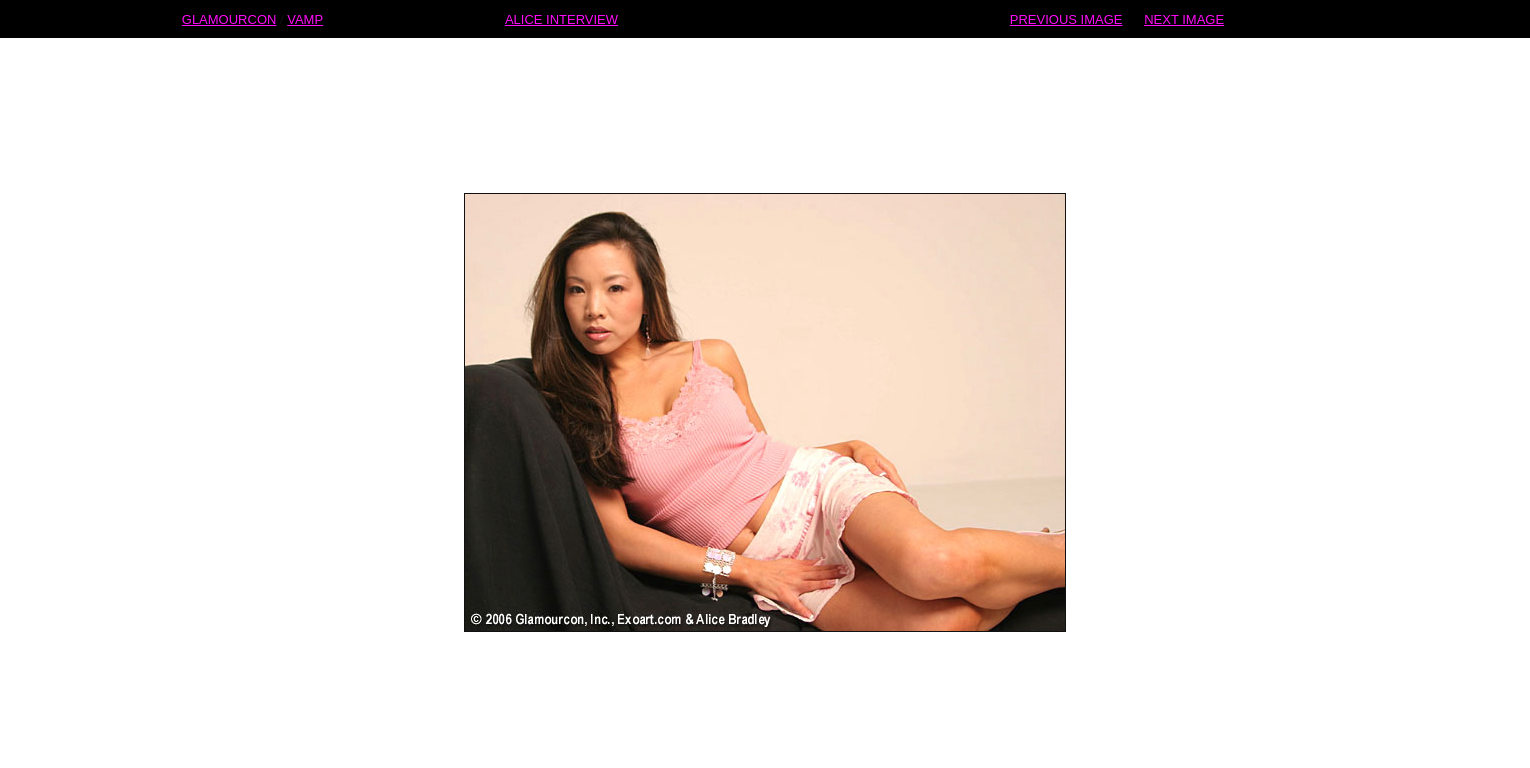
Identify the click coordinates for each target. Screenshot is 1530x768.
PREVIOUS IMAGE (1066, 18)
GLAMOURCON (229, 18)
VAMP (305, 18)
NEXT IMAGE (1184, 18)
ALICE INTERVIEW (561, 18)
